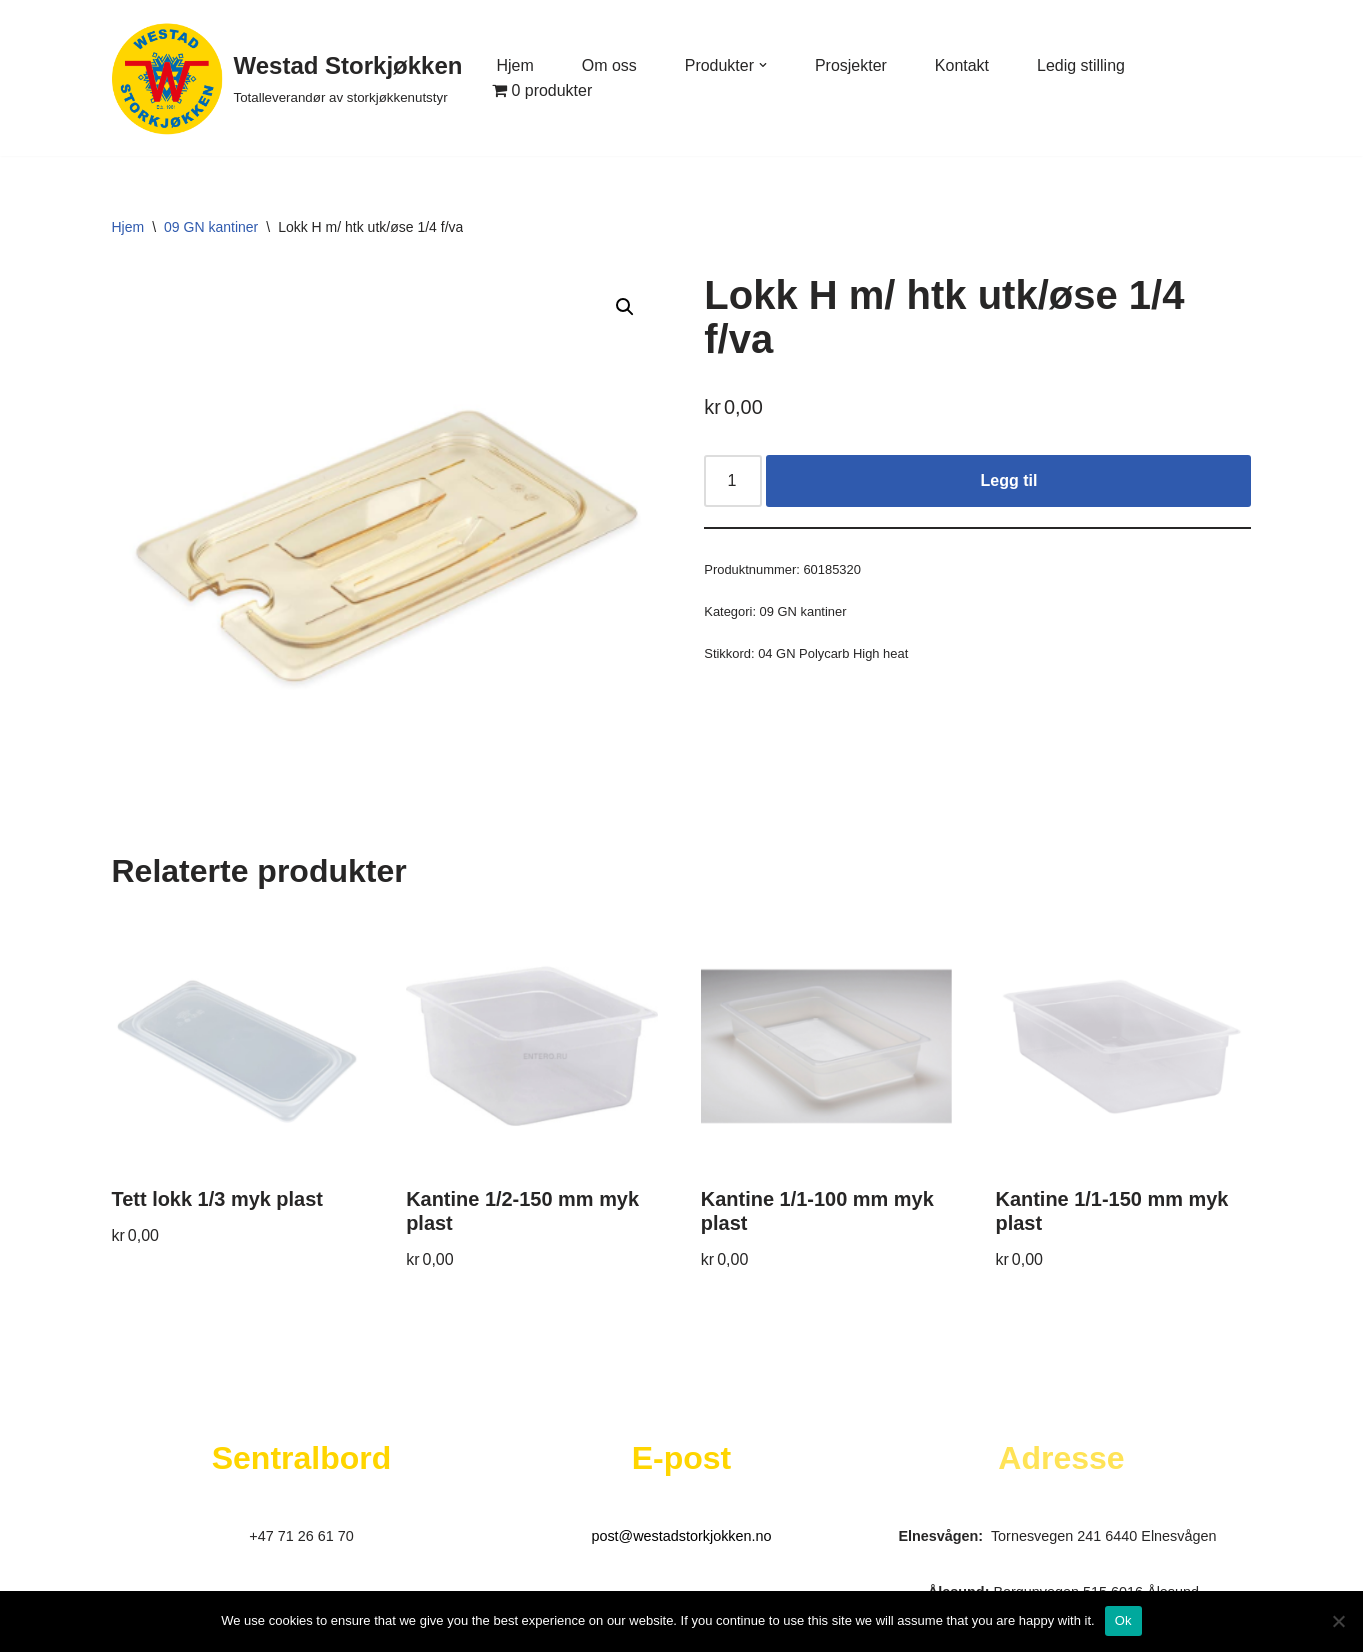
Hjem (514, 65)
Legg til (1008, 480)
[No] (1338, 1621)
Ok (1123, 1620)
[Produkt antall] (733, 481)
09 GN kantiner (211, 227)
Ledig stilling (1082, 65)
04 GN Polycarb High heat (833, 653)
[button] (763, 65)
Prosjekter (851, 65)
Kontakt (962, 65)
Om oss (609, 65)
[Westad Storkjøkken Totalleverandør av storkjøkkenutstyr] (287, 78)
